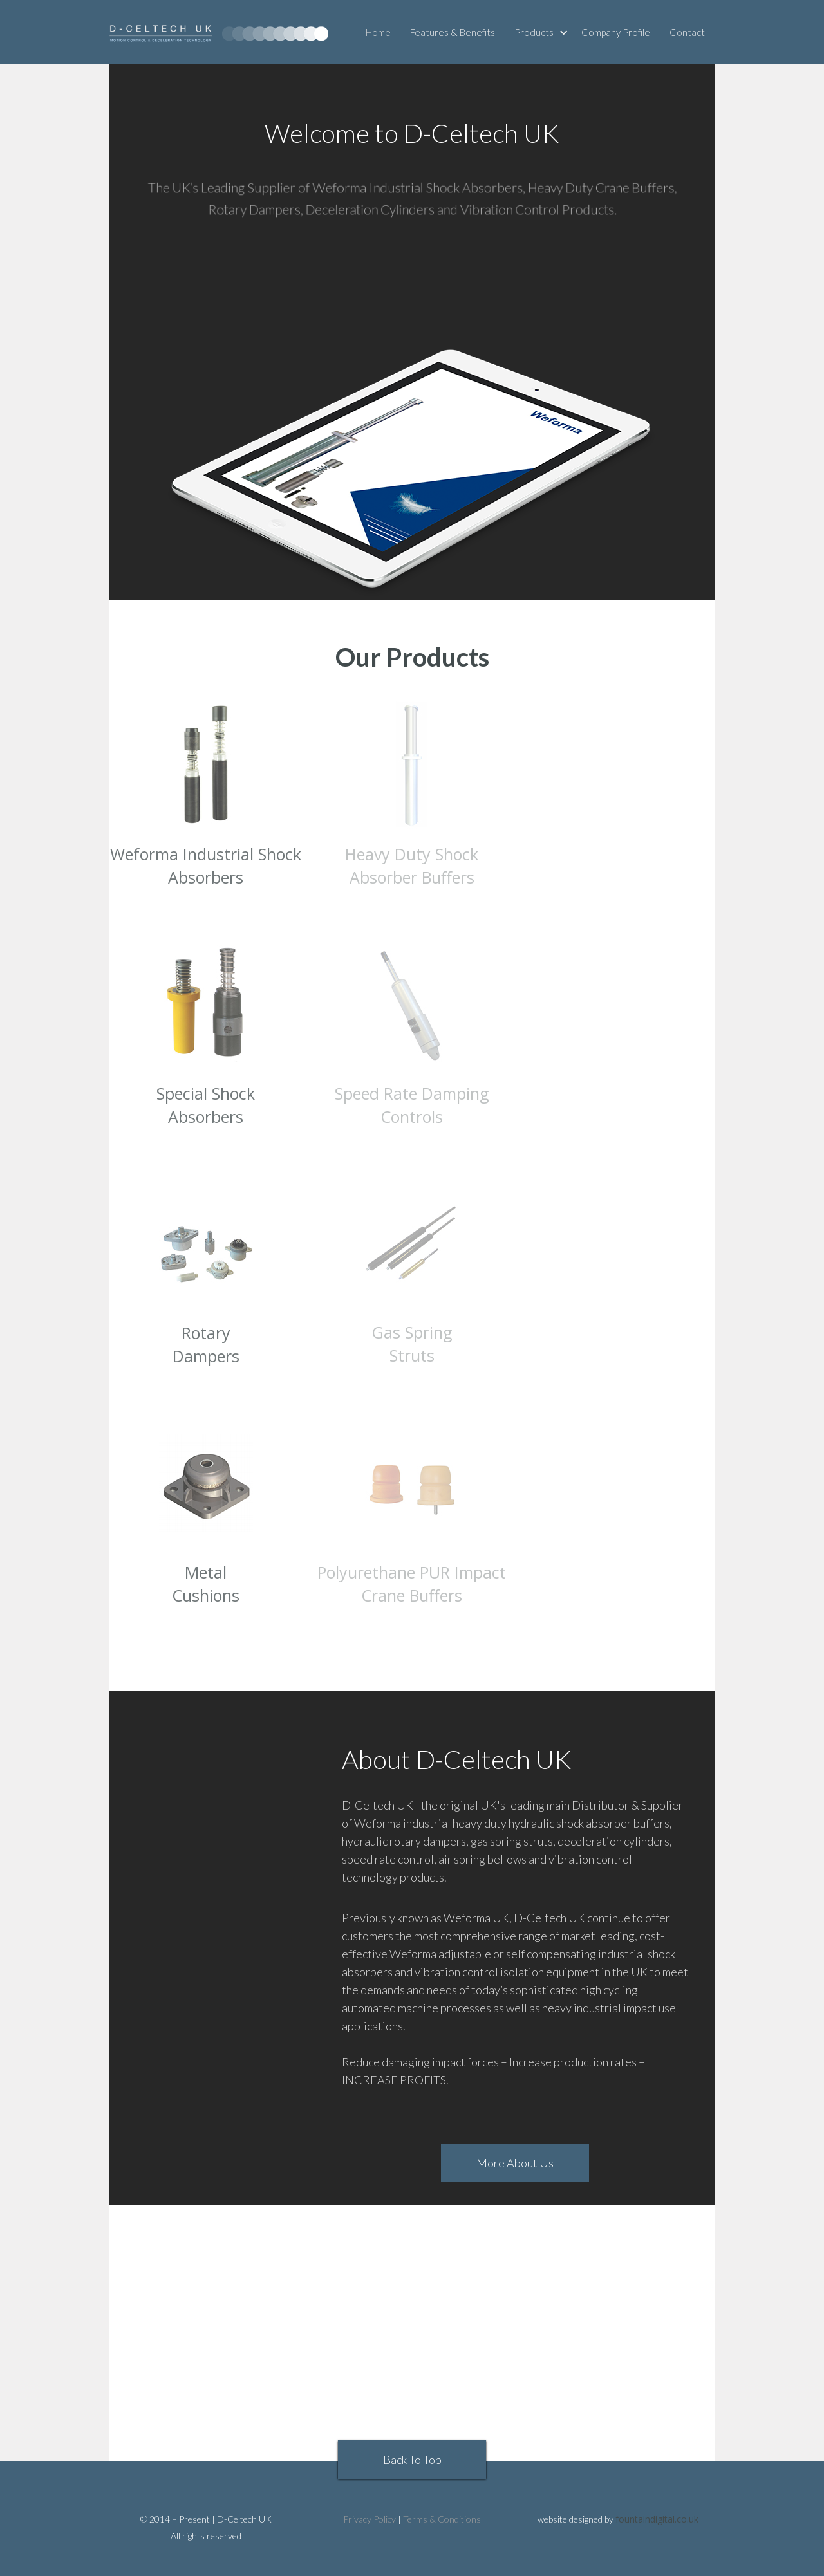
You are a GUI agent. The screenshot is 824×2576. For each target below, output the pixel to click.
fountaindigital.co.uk (656, 2519)
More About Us (515, 2163)
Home (378, 32)
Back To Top (412, 2459)
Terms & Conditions (442, 2519)
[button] (543, 32)
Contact (687, 32)
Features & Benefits (452, 32)
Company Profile (615, 32)
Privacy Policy (369, 2519)
